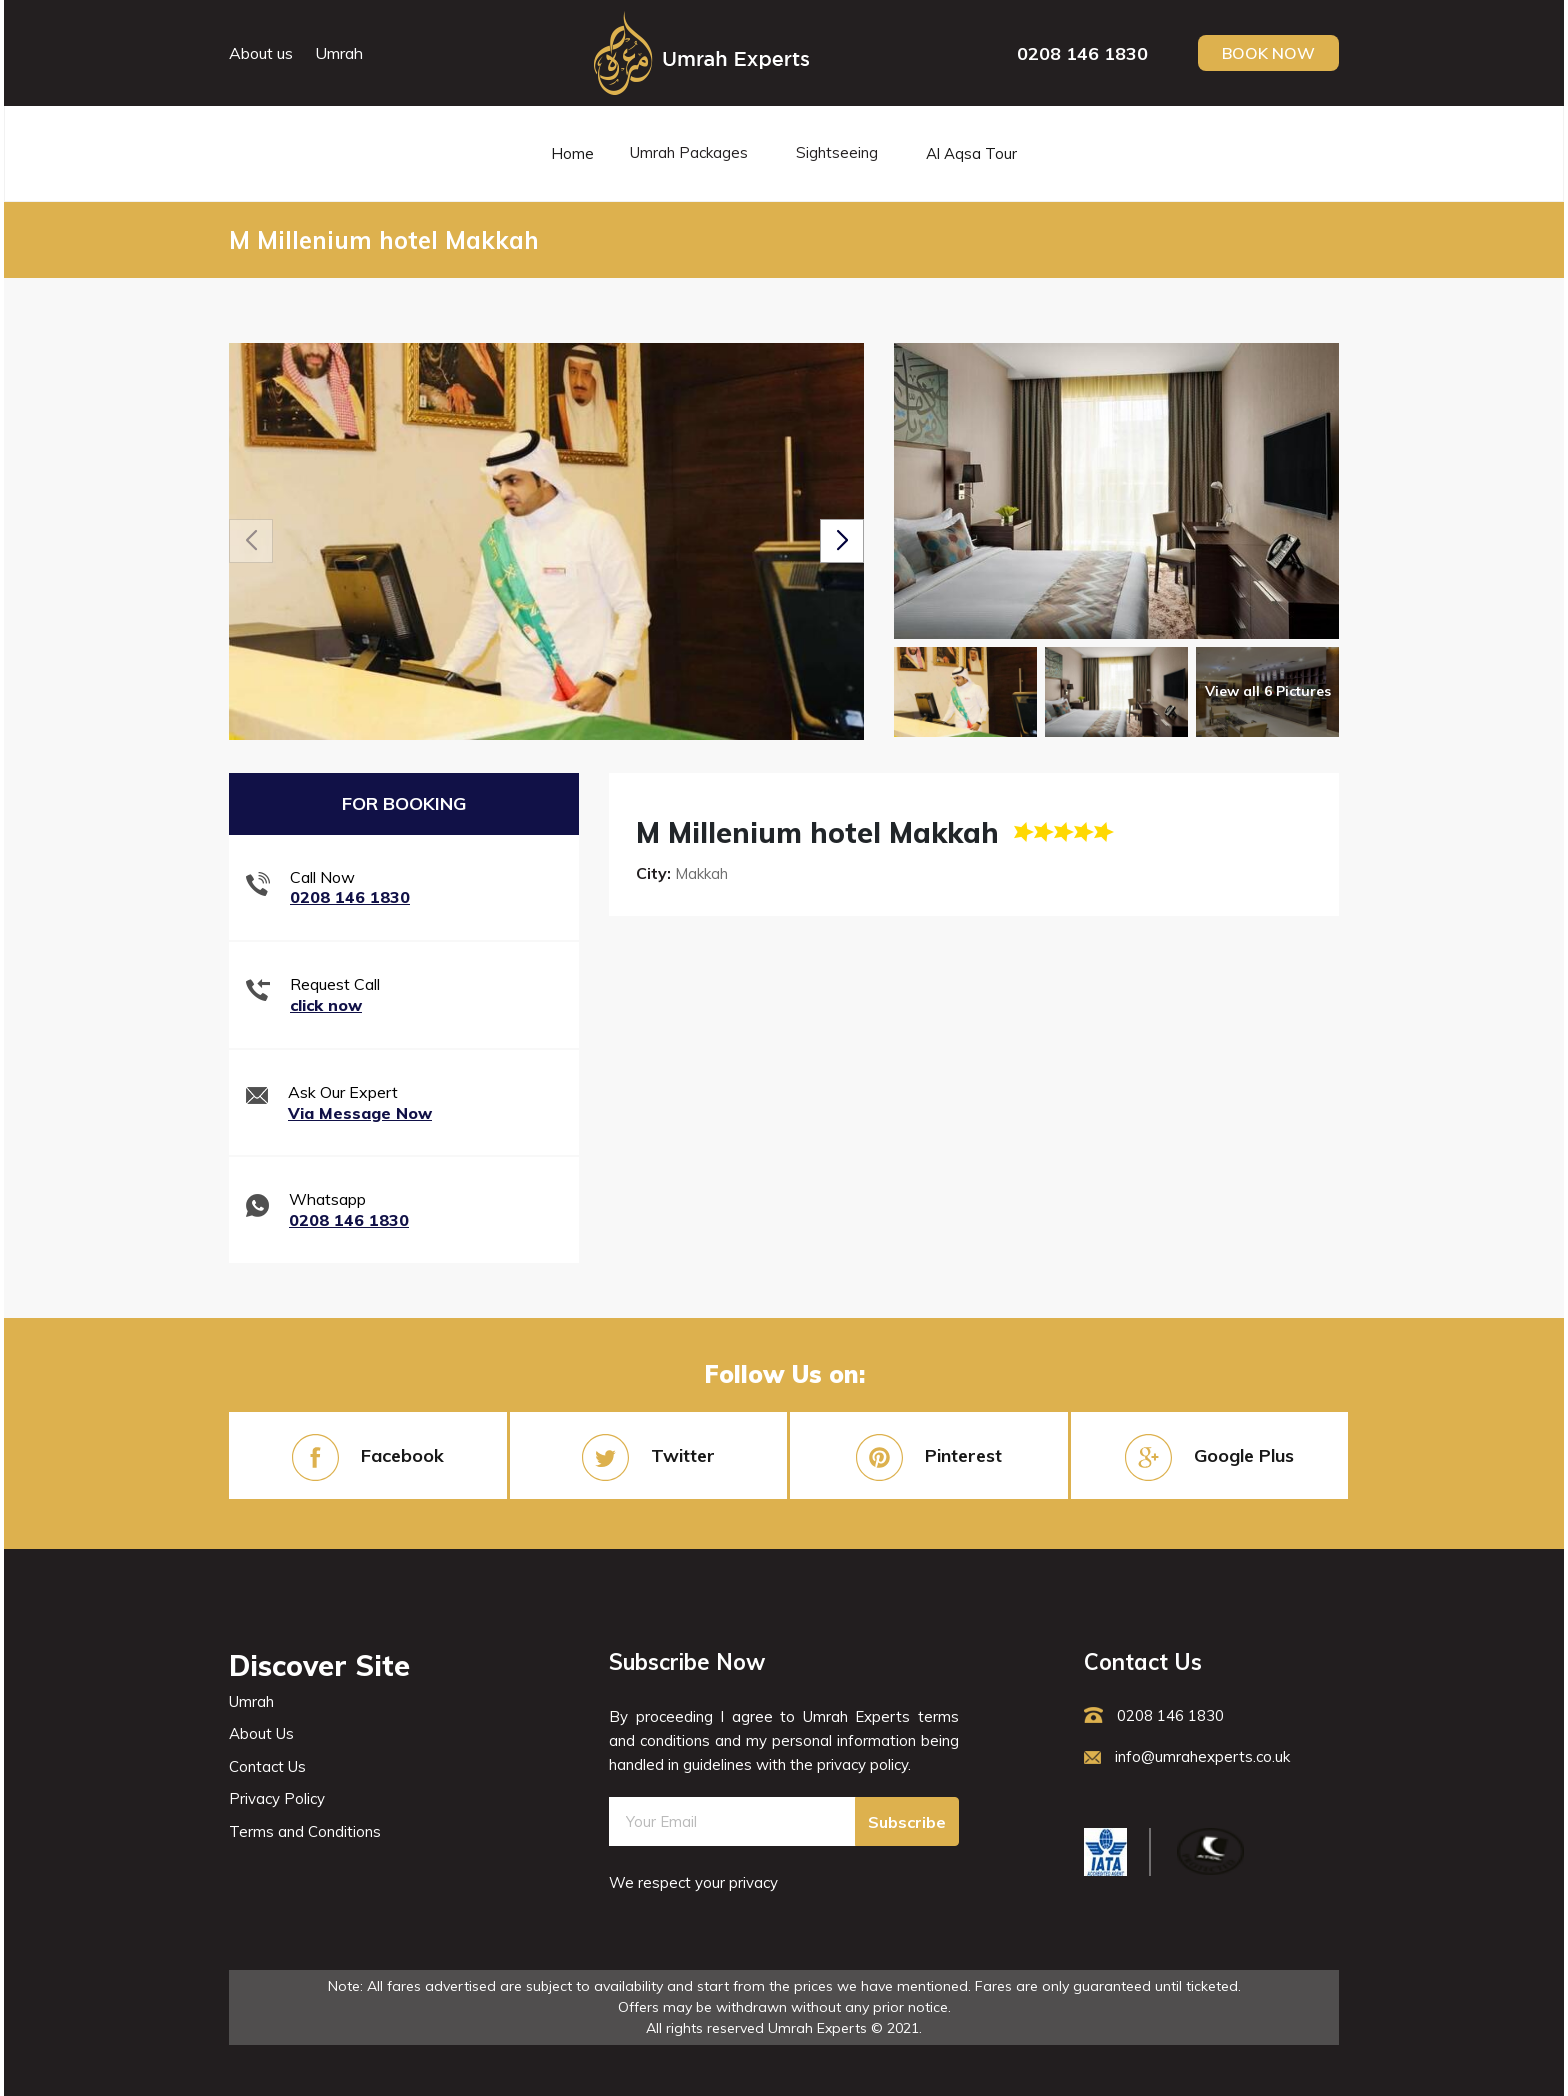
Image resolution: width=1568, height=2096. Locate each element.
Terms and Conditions (305, 1831)
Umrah (339, 53)
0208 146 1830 (1082, 53)
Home (572, 153)
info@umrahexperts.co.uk (1187, 1756)
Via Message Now (360, 1113)
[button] (842, 541)
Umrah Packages (689, 152)
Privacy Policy (277, 1798)
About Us (261, 1733)
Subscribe (907, 1822)
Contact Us (267, 1766)
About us (261, 53)
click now (326, 1005)
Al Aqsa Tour (971, 153)
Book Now (1268, 53)
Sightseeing (837, 152)
